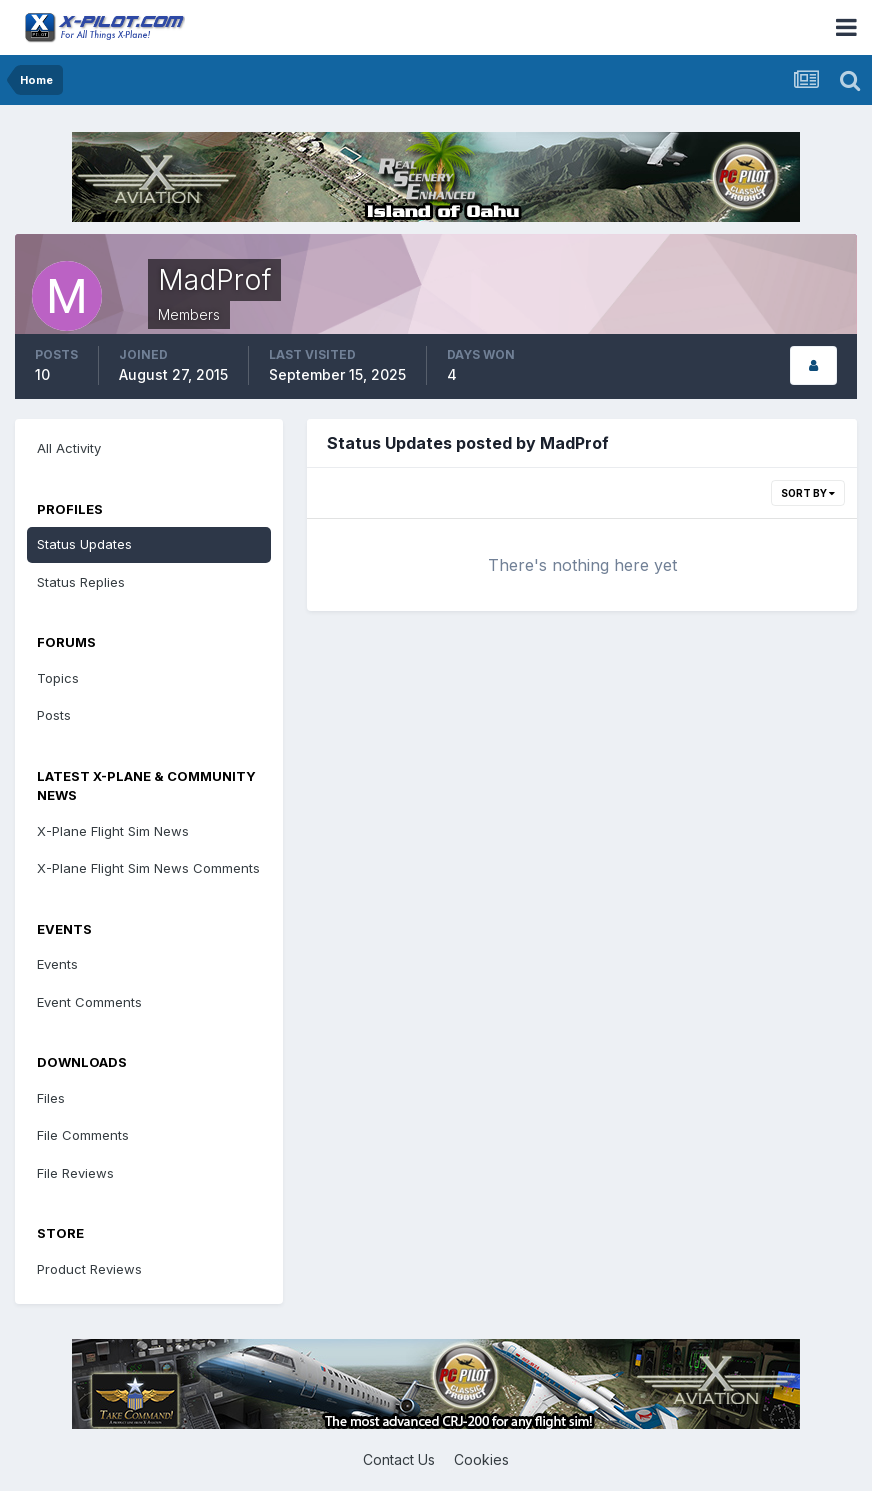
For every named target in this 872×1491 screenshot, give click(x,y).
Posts (54, 715)
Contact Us (399, 1459)
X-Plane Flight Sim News (113, 831)
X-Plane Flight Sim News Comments (148, 868)
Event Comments (89, 1002)
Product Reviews (89, 1269)
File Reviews (75, 1173)
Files (51, 1098)
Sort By (808, 493)
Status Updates (84, 544)
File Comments (83, 1135)
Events (57, 964)
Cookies (481, 1459)
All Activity (69, 448)
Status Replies (81, 582)
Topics (58, 678)
